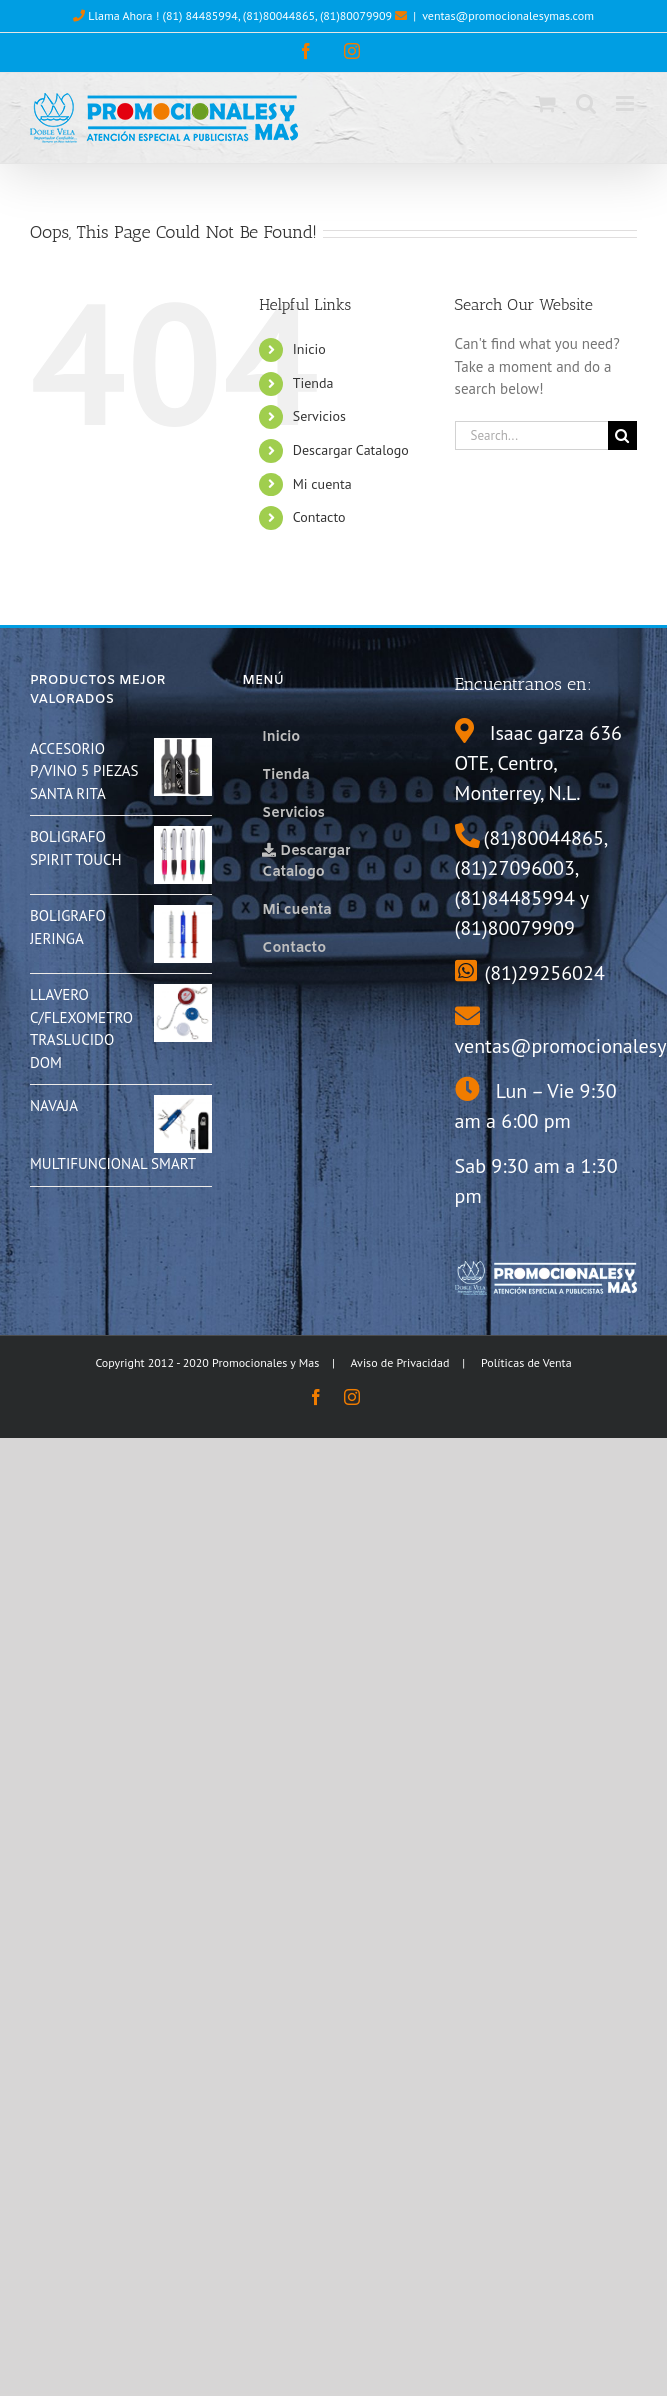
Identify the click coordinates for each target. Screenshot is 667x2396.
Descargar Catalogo (351, 450)
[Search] (622, 435)
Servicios (319, 416)
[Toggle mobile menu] (626, 103)
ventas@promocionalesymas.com (508, 15)
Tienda (313, 383)
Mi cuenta (322, 484)
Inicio (309, 349)
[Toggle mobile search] (586, 103)
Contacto (319, 517)
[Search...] (531, 435)
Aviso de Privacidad (400, 1362)
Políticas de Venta (526, 1362)
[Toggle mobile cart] (546, 103)
